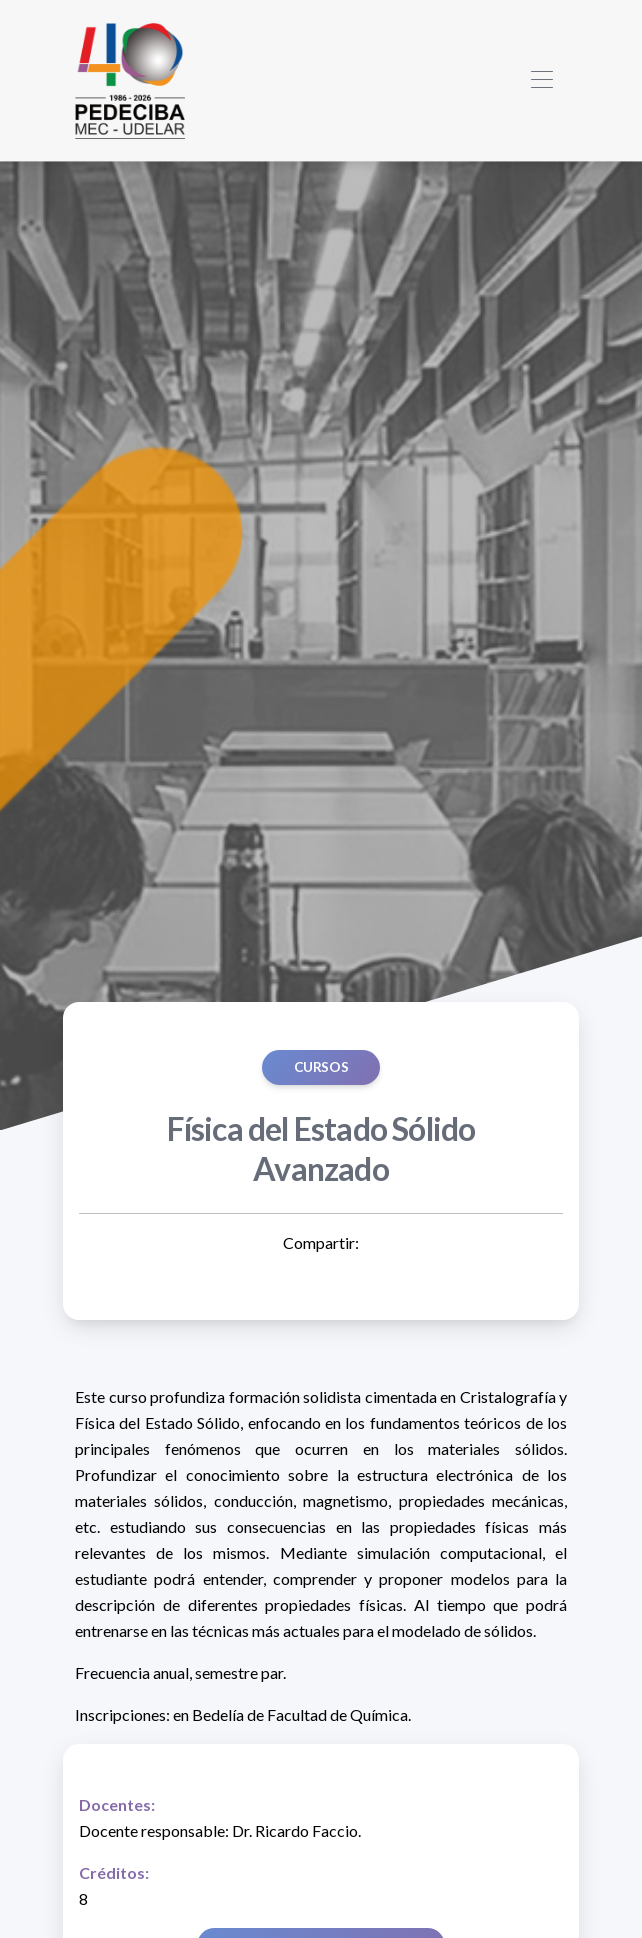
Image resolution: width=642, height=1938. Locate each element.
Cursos (321, 1067)
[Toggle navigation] (541, 80)
